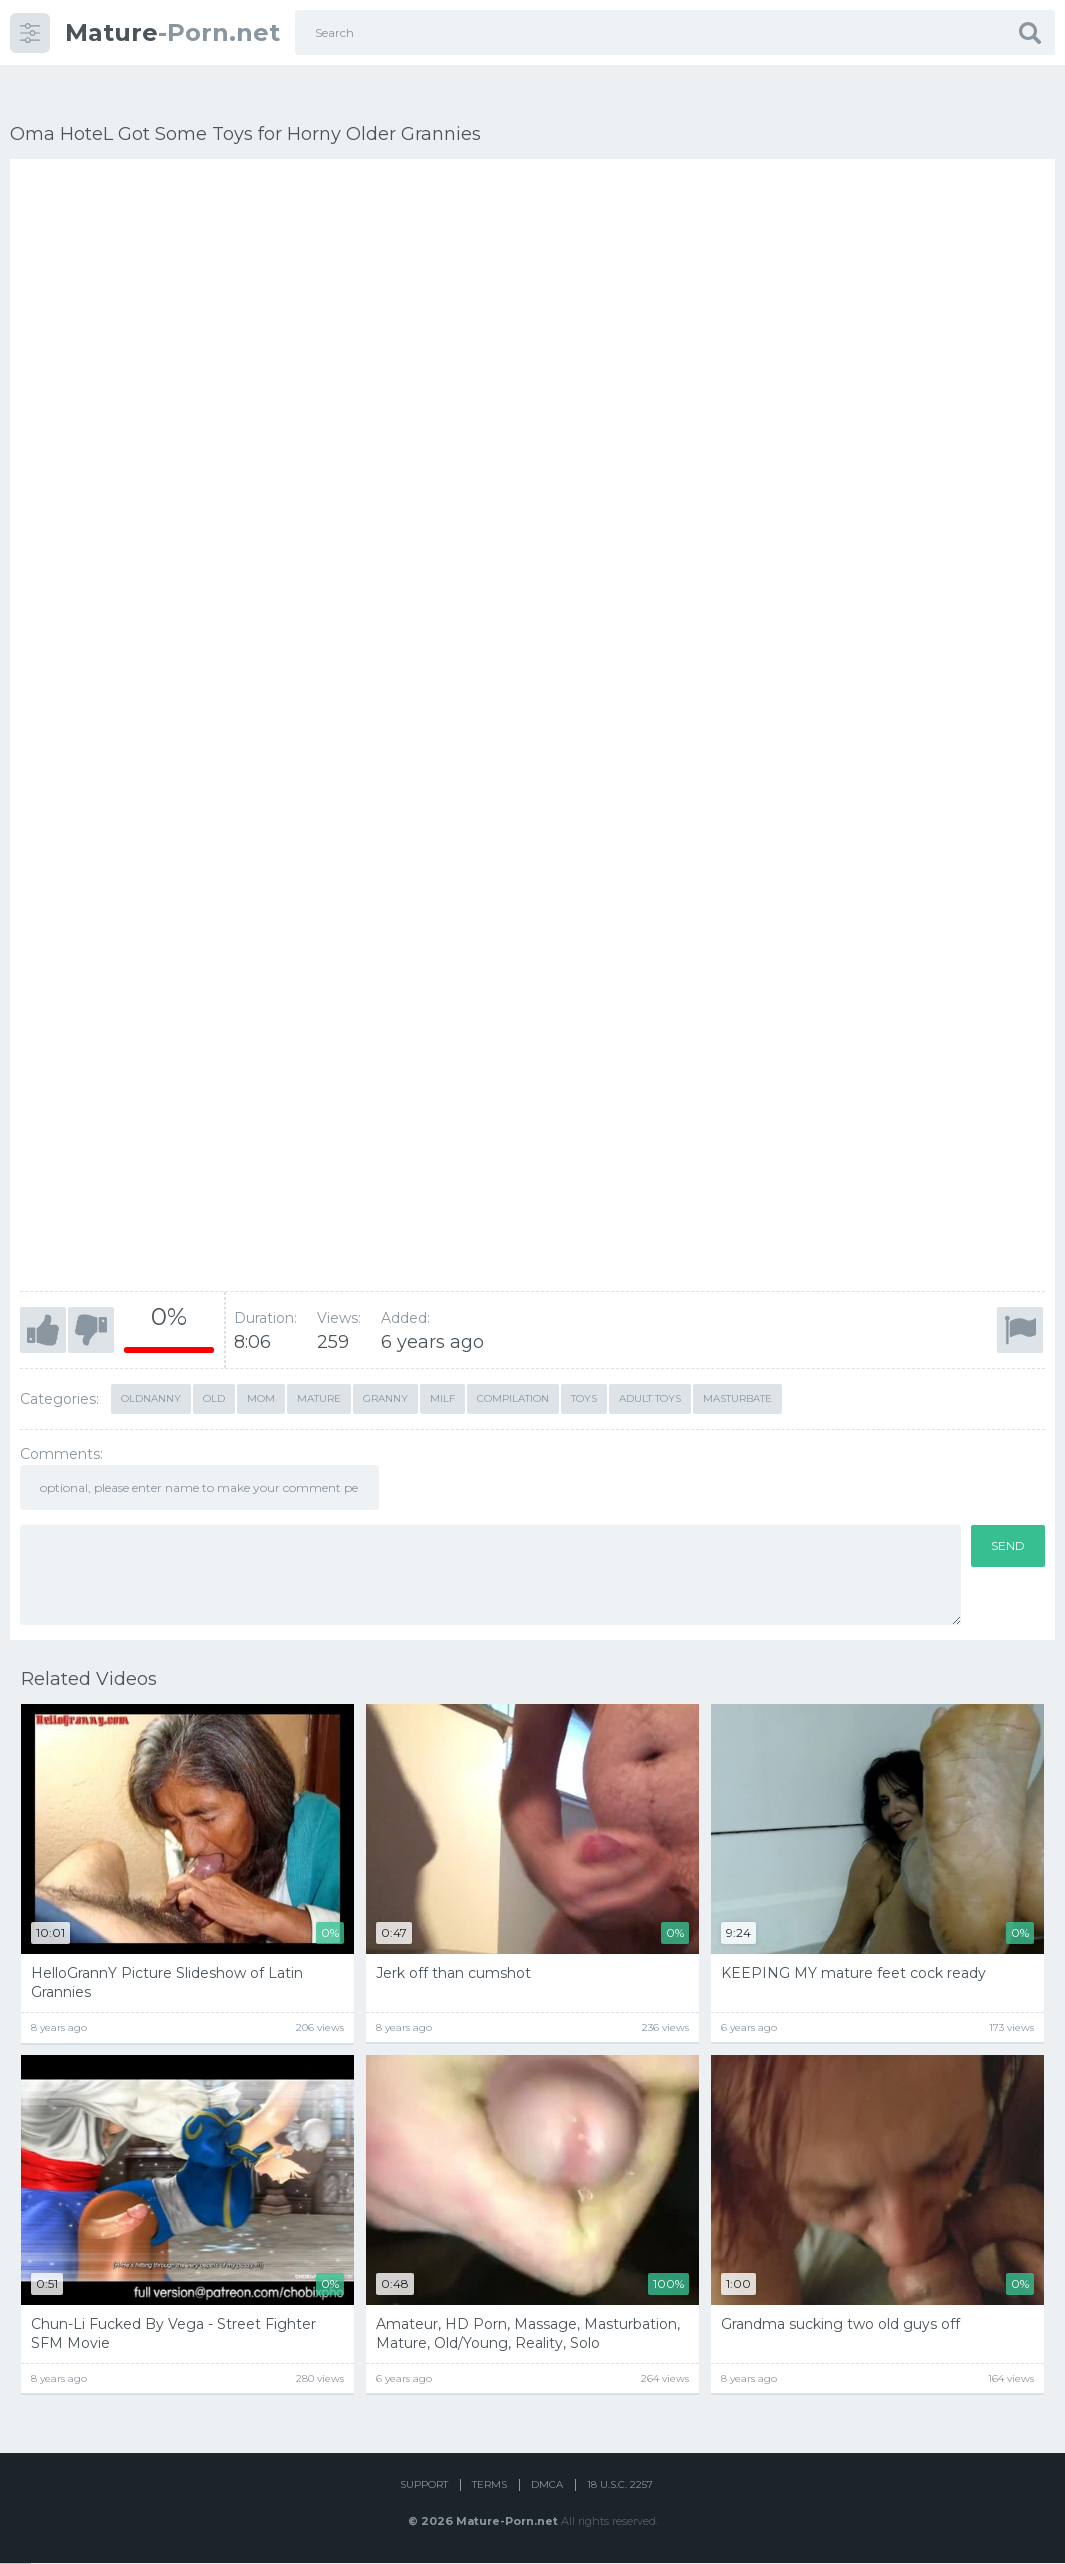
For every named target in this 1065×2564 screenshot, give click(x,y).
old (214, 1368)
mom (261, 1368)
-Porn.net (172, 32)
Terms (489, 2486)
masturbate (737, 1368)
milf (442, 1368)
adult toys (650, 1368)
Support (424, 2486)
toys (584, 1368)
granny (385, 1368)
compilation (513, 1368)
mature (319, 1368)
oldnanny (151, 1368)
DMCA (547, 2486)
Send (1008, 1515)
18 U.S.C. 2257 (620, 2486)
